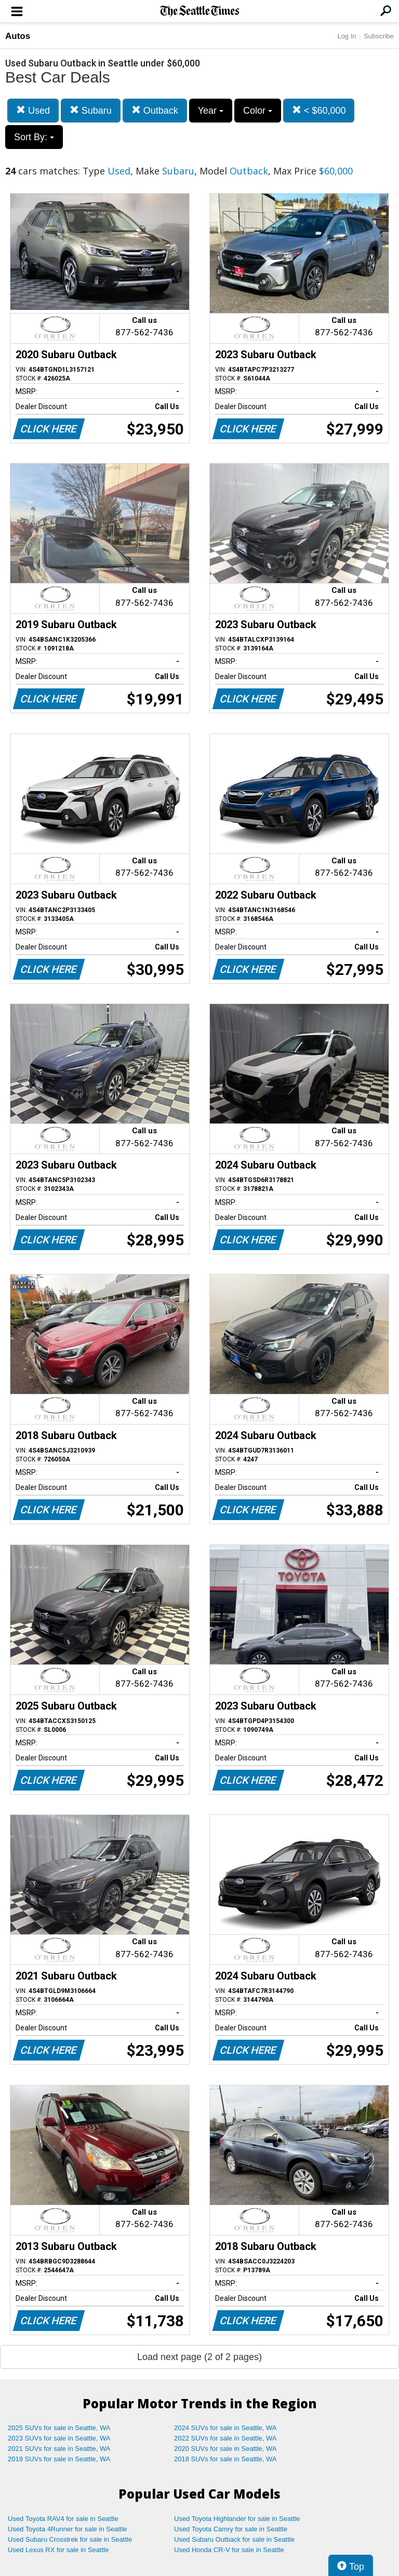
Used (33, 110)
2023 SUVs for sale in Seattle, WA (59, 2438)
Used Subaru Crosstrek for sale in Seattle (70, 2539)
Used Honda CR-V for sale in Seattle (229, 2550)
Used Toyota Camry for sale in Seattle (230, 2529)
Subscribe (379, 36)
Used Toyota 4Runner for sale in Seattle (67, 2529)
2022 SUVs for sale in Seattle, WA (225, 2438)
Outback (154, 110)
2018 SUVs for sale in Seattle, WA (225, 2459)
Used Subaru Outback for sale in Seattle (234, 2539)
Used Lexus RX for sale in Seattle (58, 2550)
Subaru (91, 110)
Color (257, 110)
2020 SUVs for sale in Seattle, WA (225, 2448)
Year (210, 110)
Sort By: (34, 137)
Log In (346, 36)
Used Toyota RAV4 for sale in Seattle (63, 2519)
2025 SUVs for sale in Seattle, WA (59, 2428)
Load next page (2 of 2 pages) (199, 2357)
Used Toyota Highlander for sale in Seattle (237, 2519)
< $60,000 (319, 110)
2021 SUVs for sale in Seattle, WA (59, 2448)
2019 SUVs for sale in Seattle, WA (59, 2459)
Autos (17, 36)
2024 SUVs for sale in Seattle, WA (225, 2428)
